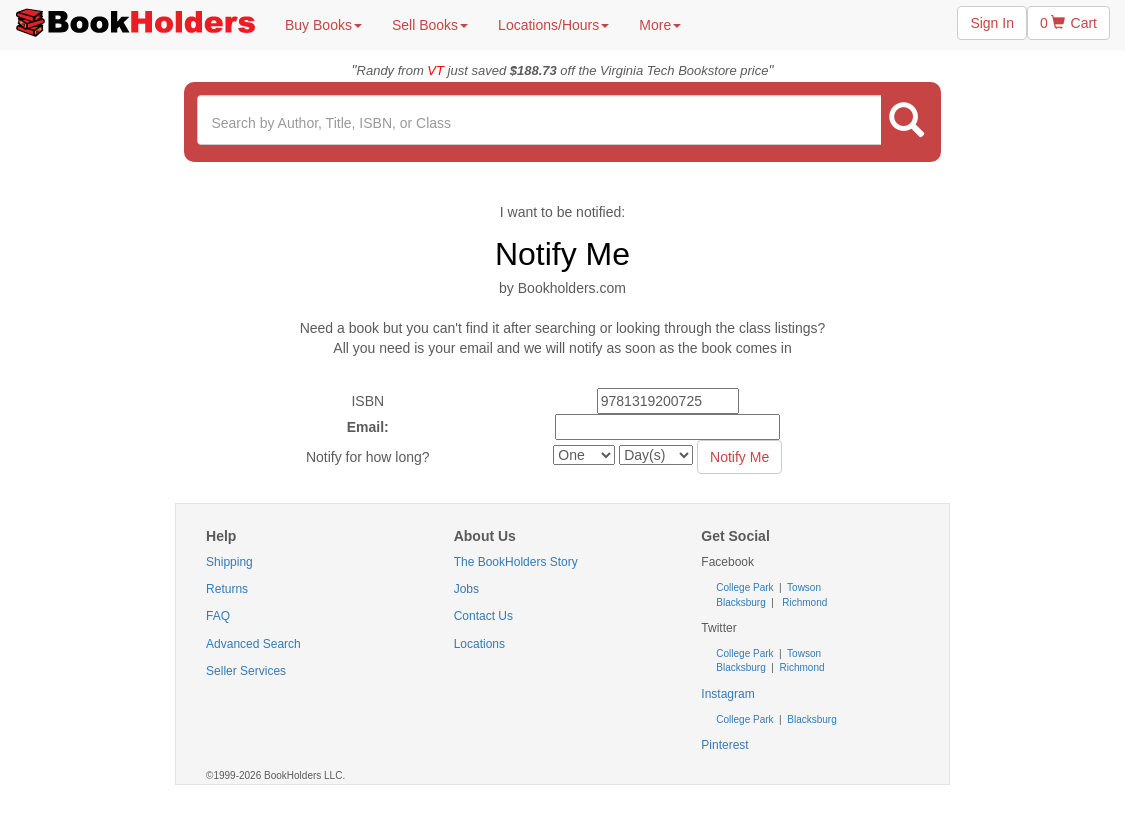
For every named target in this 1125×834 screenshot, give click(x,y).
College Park (746, 587)
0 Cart (1068, 23)
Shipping (229, 562)
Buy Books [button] (323, 25)
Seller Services (246, 671)
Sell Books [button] (430, 25)
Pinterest (724, 745)
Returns (227, 589)
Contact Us (483, 616)
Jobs (466, 589)
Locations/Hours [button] (553, 25)
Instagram (727, 694)
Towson (802, 587)
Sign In (992, 23)
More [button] (660, 25)
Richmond (803, 602)
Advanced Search (253, 644)
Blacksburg (740, 602)
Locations (479, 644)
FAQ (218, 616)
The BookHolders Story (516, 562)
